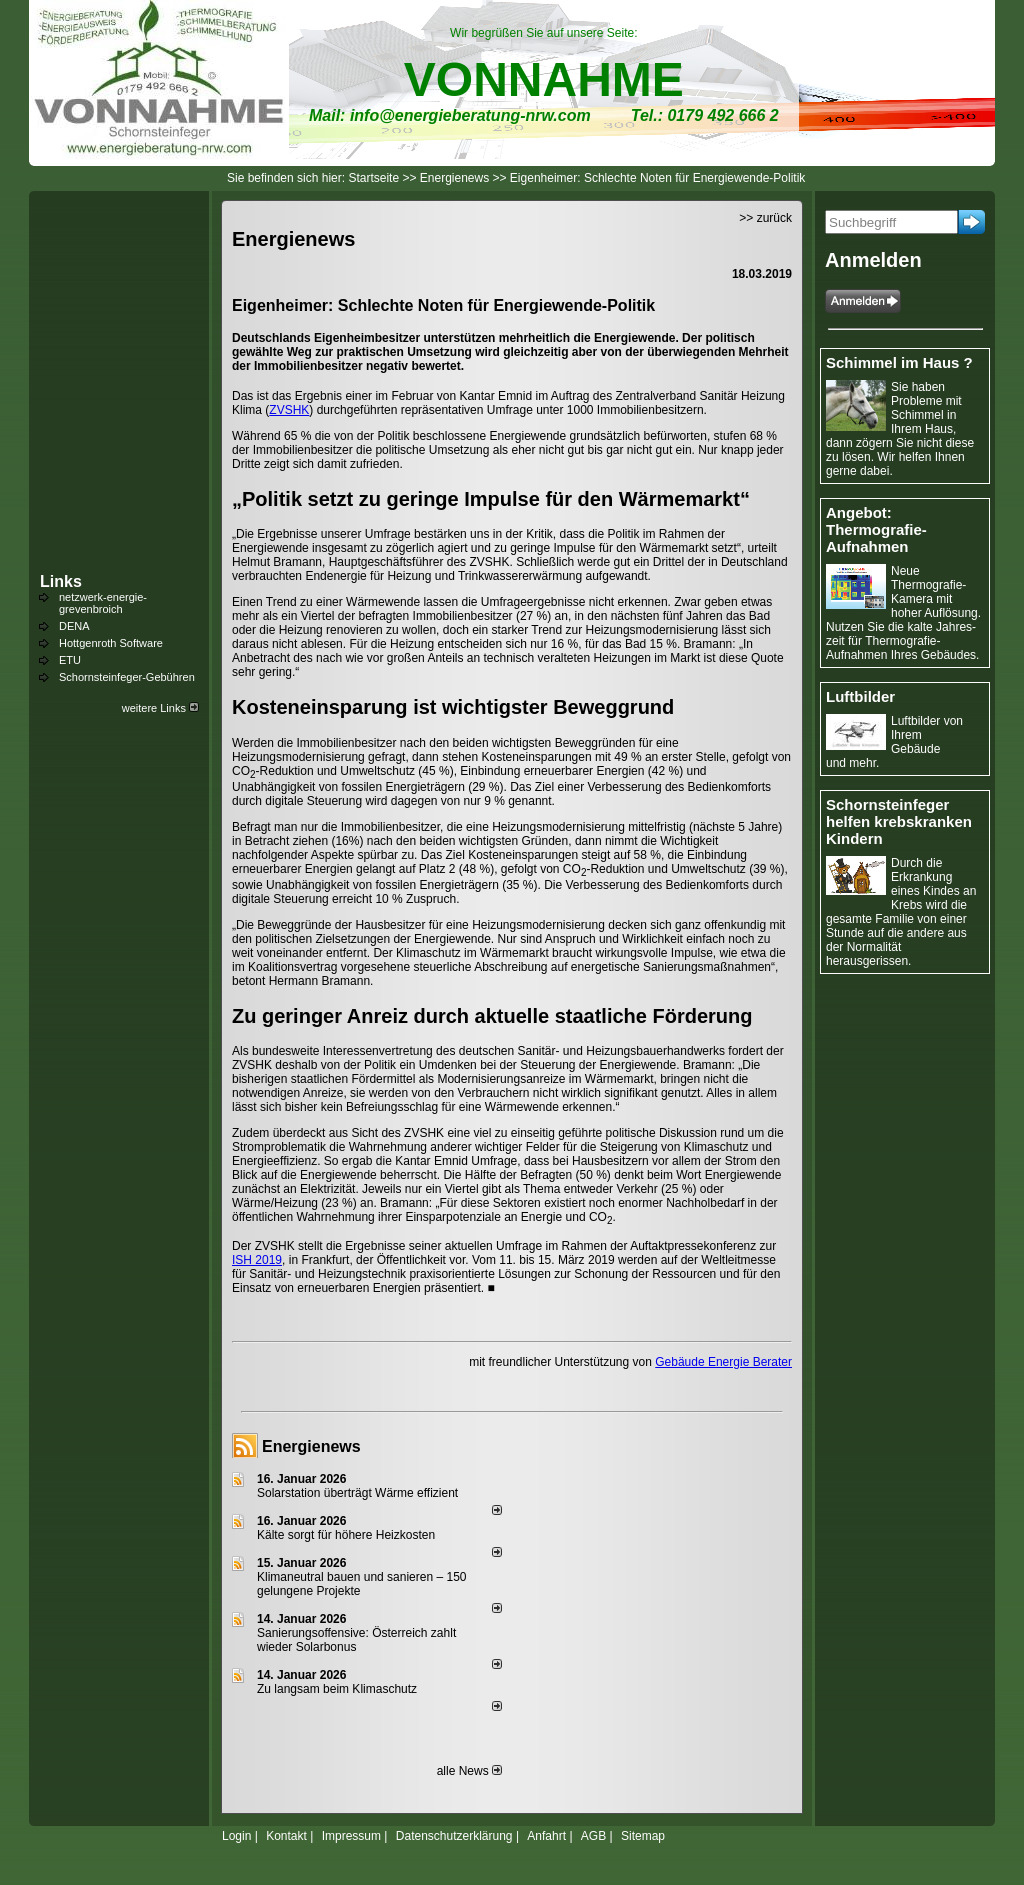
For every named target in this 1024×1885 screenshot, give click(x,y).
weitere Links (160, 708)
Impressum (351, 1836)
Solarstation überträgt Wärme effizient (357, 1493)
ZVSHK (289, 410)
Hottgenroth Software (111, 643)
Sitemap (643, 1836)
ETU (70, 660)
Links (61, 581)
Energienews (311, 1446)
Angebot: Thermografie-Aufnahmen (876, 529)
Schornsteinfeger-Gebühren (127, 677)
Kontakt (286, 1836)
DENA (74, 626)
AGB (593, 1836)
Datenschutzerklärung (454, 1836)
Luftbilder (860, 696)
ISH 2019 (257, 1260)
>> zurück (765, 218)
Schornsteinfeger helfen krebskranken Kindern (899, 821)
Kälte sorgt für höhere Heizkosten (347, 1535)
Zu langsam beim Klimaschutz (337, 1689)
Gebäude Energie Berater (723, 1362)
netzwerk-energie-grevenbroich (103, 603)
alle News (469, 1771)
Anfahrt (546, 1836)
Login (236, 1836)
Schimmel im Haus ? (899, 362)
